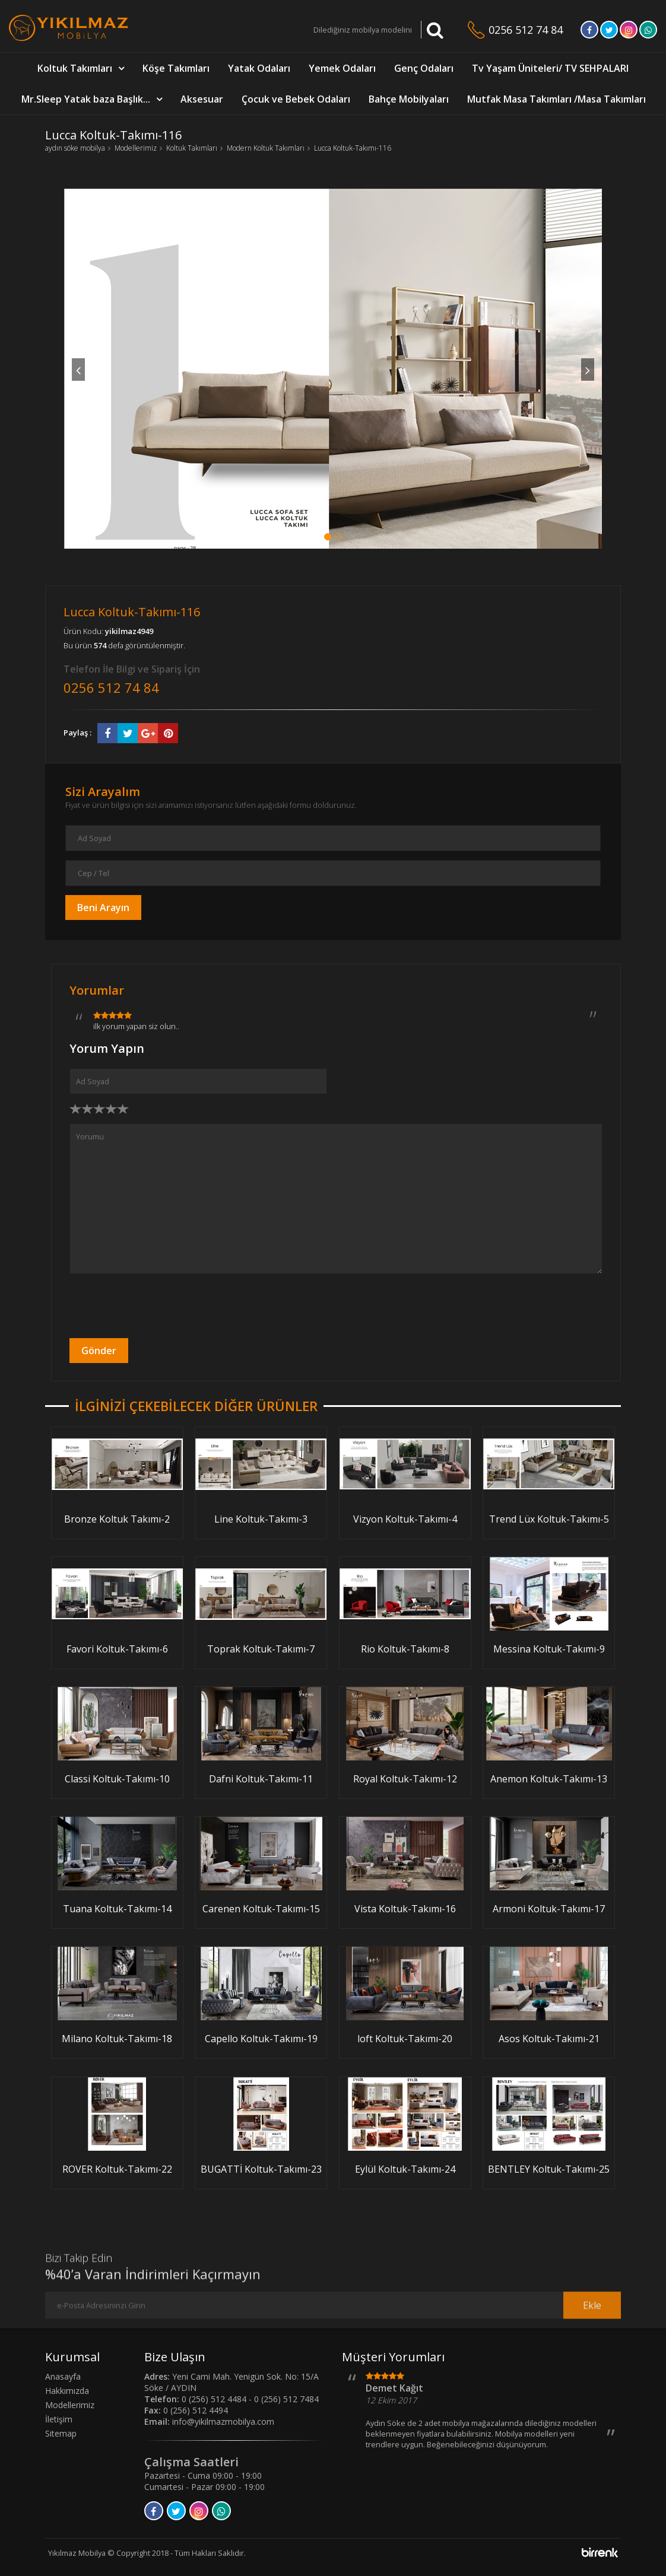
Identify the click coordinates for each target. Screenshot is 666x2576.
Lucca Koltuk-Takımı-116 (352, 148)
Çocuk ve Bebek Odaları (296, 99)
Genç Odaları (423, 68)
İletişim (58, 2419)
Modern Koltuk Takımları (266, 148)
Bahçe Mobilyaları (409, 99)
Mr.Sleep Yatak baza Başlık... (85, 99)
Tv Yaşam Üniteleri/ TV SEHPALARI (550, 68)
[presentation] (159, 1306)
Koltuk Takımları (74, 68)
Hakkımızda (67, 2390)
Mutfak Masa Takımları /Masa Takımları (556, 99)
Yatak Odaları (259, 68)
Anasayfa (63, 2376)
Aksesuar (201, 99)
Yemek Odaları (342, 68)
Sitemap (61, 2433)
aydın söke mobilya (75, 148)
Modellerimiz (136, 148)
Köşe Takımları (176, 68)
